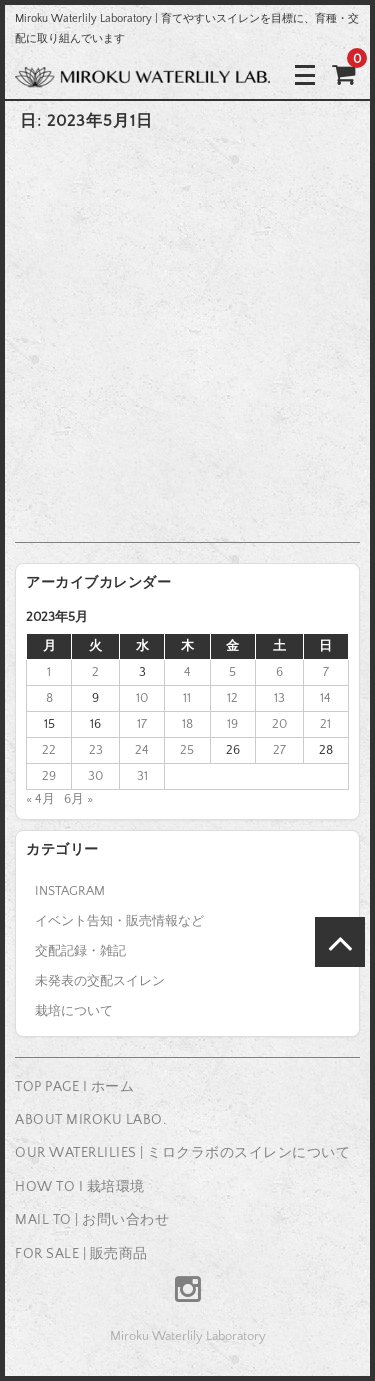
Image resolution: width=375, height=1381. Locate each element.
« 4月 (40, 799)
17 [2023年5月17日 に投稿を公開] (142, 724)
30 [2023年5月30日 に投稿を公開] (95, 776)
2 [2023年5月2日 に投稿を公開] (95, 672)
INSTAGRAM (70, 891)
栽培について (74, 1011)
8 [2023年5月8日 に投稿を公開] (49, 698)
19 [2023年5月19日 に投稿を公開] (232, 724)
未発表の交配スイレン (100, 981)
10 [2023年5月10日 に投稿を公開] (142, 698)
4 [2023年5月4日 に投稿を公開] (187, 672)
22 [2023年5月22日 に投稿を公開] (49, 750)
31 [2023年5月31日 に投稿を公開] (142, 776)
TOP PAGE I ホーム (74, 1087)
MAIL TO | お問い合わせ (92, 1220)
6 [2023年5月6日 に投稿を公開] (279, 672)
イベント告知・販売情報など (119, 921)
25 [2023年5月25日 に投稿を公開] (187, 750)
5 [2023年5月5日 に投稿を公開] (232, 672)
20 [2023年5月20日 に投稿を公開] (279, 724)
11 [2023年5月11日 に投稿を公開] (187, 698)
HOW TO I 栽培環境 (80, 1187)
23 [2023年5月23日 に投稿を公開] (96, 750)
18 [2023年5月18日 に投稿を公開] (187, 724)
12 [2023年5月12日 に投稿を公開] (232, 698)
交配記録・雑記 (80, 951)
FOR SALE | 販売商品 (81, 1254)
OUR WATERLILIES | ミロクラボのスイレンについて (182, 1153)
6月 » (78, 799)
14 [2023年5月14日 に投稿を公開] (325, 698)
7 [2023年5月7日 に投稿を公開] (326, 672)
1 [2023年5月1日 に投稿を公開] (49, 672)
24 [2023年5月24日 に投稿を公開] (142, 750)
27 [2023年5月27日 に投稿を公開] (279, 750)
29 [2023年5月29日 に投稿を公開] (49, 776)
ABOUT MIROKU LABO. (90, 1120)
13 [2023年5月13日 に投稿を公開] (279, 698)
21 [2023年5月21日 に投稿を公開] (325, 724)
